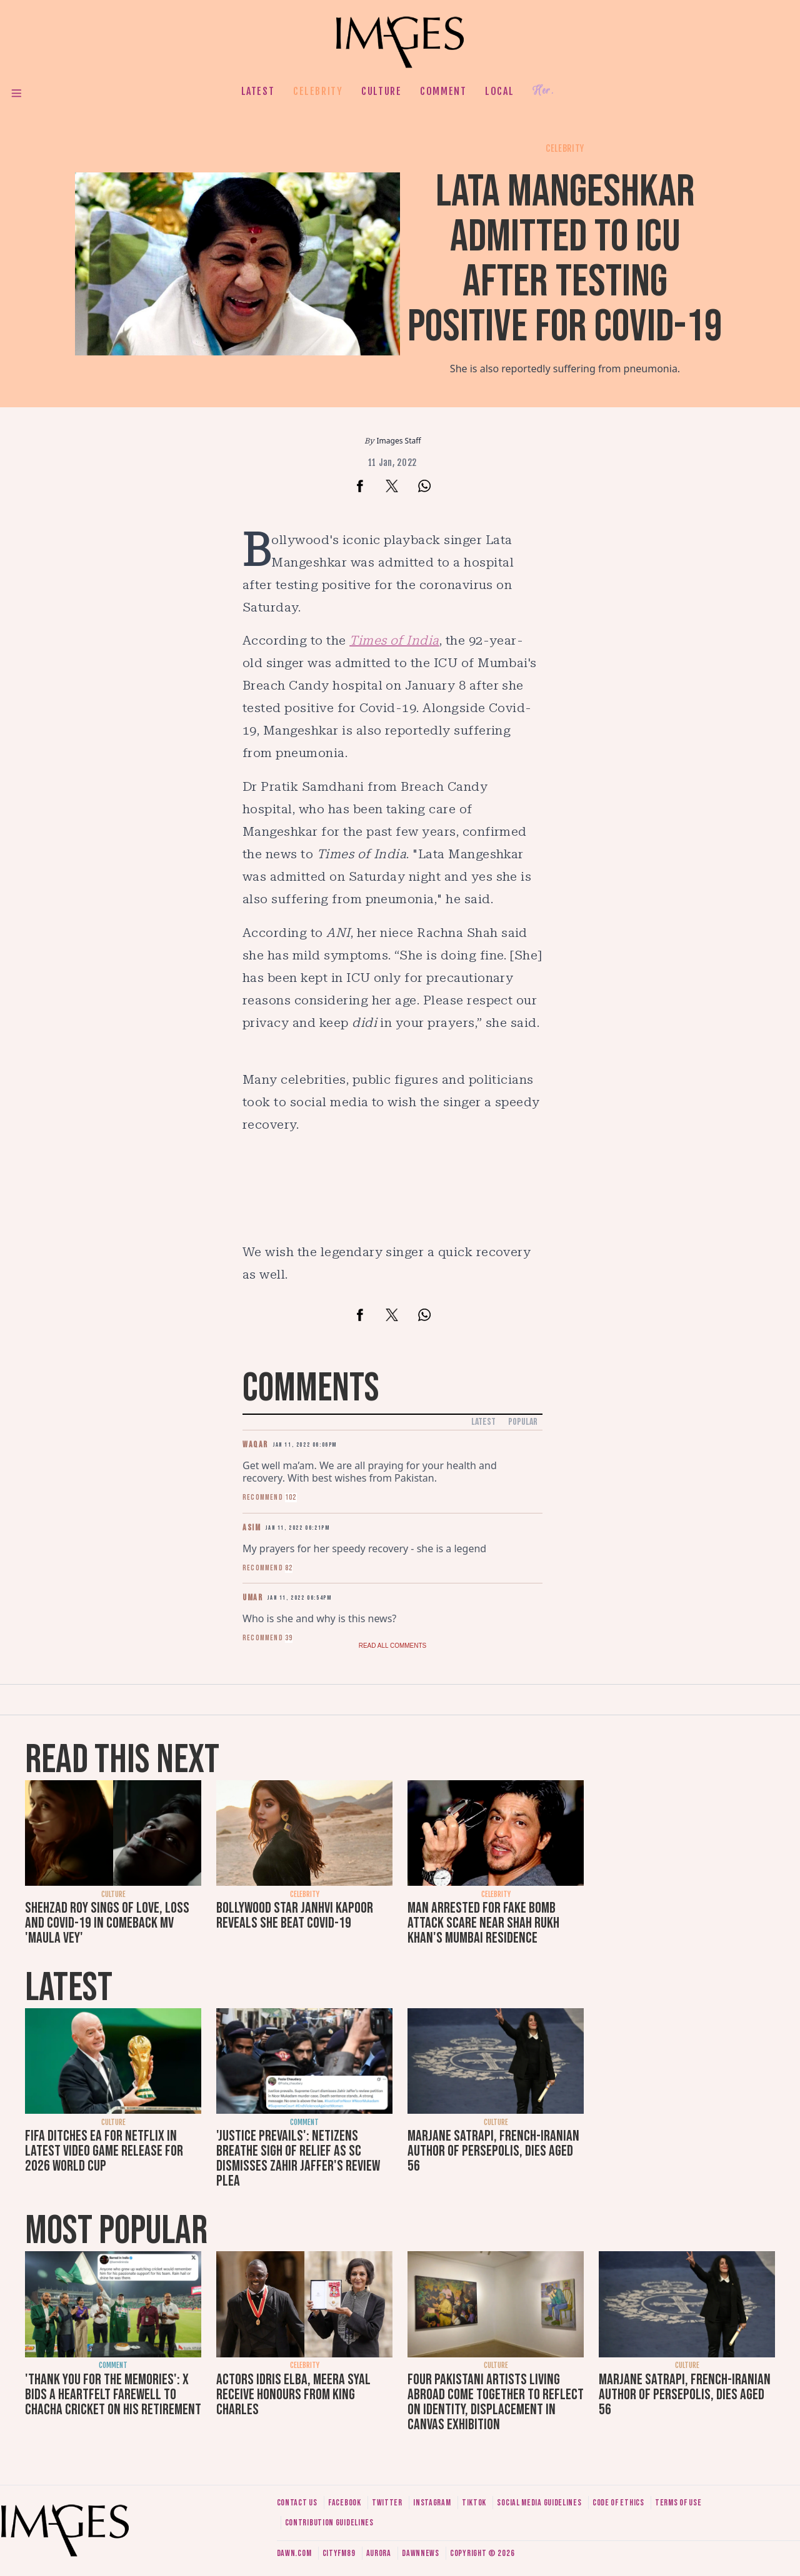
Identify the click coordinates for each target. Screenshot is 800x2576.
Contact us (297, 2502)
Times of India (394, 640)
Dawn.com (294, 2553)
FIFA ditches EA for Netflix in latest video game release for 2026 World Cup (104, 2151)
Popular (523, 1422)
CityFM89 (339, 2553)
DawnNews (420, 2553)
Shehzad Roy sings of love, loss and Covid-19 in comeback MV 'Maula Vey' (107, 1923)
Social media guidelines (539, 2502)
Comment (443, 91)
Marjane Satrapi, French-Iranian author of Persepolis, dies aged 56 (493, 2151)
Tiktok (474, 2502)
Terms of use (678, 2502)
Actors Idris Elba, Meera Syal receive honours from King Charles (293, 2394)
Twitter (387, 2502)
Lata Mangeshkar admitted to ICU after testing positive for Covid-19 (565, 259)
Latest (258, 91)
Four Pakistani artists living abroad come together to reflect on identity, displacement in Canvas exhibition (496, 2402)
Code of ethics (618, 2502)
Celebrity (317, 91)
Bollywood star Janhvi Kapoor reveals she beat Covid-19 (294, 1915)
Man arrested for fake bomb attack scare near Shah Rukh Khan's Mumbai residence (483, 1923)
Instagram (432, 2502)
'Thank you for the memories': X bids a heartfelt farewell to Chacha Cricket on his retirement (113, 2394)
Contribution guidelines (329, 2522)
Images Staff (399, 440)
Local (499, 91)
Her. (543, 90)
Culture (381, 91)
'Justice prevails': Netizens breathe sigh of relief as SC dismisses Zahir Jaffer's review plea (298, 2158)
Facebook (344, 2502)
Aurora (378, 2553)
